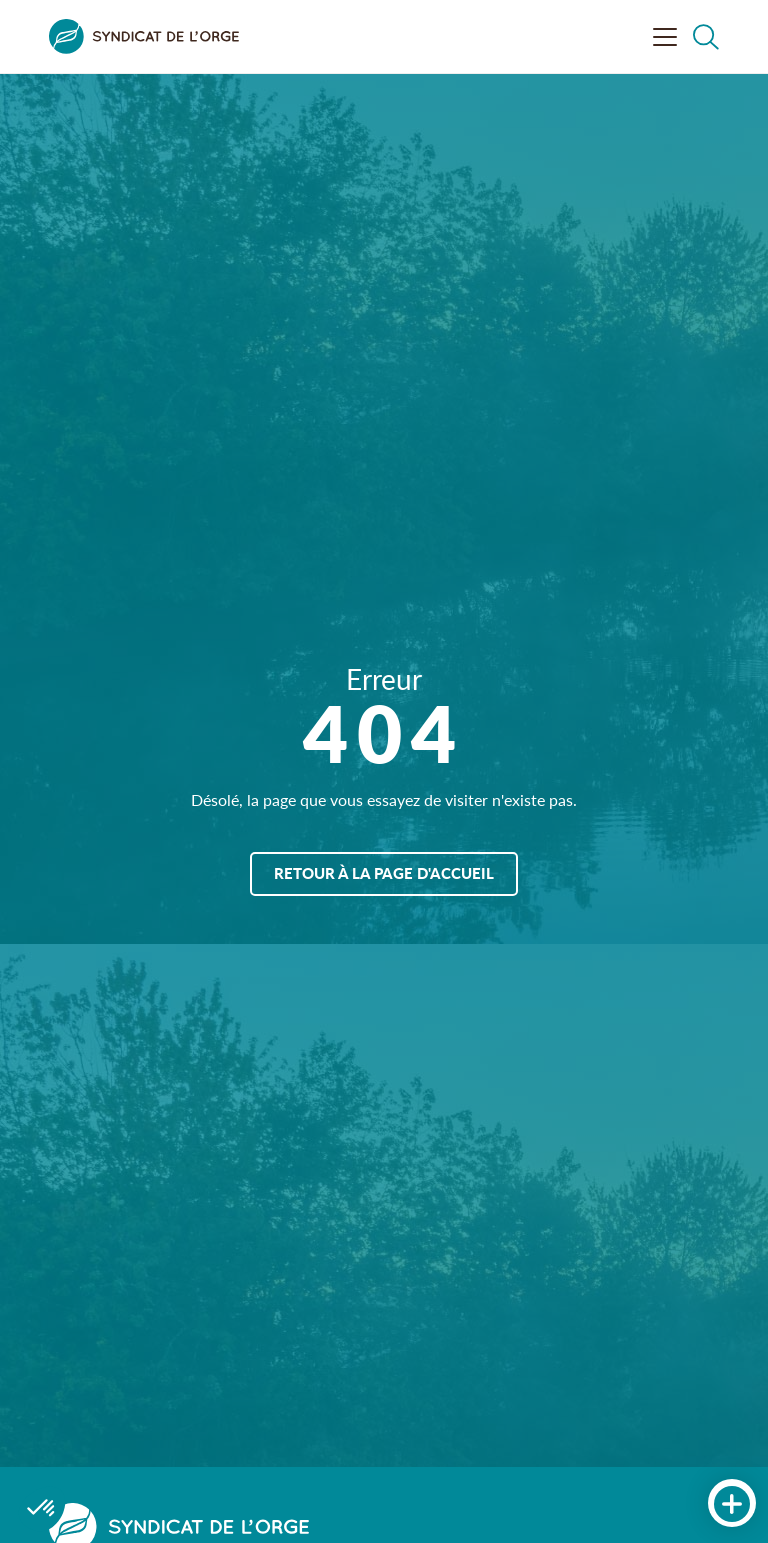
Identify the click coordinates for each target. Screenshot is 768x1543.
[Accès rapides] (732, 1504)
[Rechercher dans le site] (706, 37)
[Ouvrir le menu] (665, 37)
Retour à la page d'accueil (384, 872)
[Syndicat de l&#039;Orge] (144, 36)
